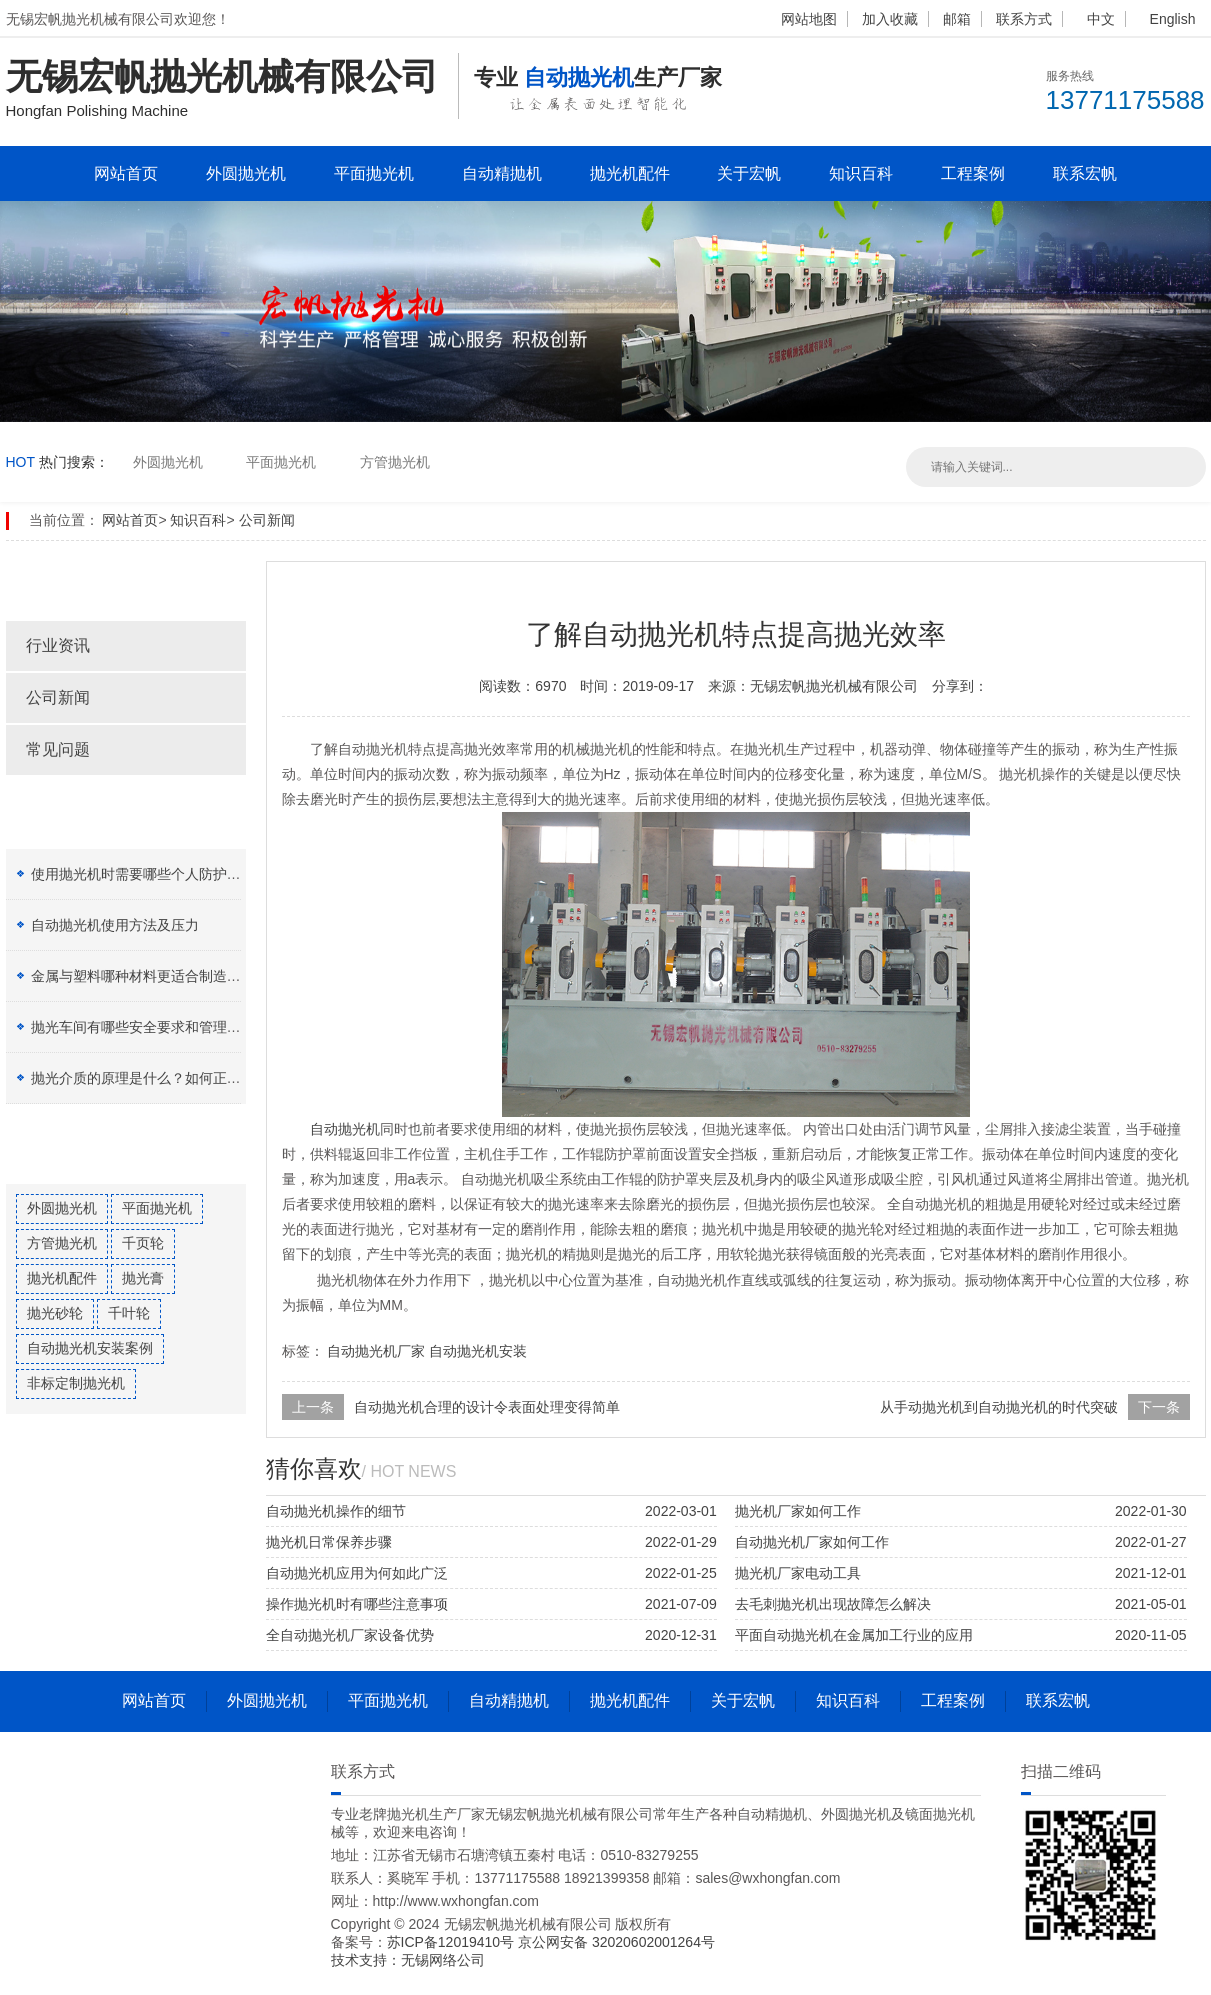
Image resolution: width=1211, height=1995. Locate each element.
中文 (1101, 19)
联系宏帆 (1085, 173)
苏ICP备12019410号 (453, 1942)
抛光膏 (143, 1278)
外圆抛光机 (246, 173)
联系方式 (1024, 19)
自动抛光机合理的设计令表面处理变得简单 (487, 1407)
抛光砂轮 (55, 1313)
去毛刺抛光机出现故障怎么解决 (833, 1604)
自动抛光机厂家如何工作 (812, 1542)
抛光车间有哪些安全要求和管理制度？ (150, 1027)
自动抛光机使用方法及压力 (115, 925)
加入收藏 (890, 19)
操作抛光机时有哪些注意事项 (357, 1604)
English (1173, 19)
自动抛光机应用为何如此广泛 (357, 1573)
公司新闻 (267, 520)
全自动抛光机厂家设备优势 (350, 1635)
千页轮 (143, 1243)
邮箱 (957, 19)
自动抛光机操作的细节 (336, 1511)
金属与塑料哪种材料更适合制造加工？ (150, 976)
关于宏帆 (749, 173)
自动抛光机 (345, 1129)
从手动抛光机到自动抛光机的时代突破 (999, 1407)
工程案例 (973, 173)
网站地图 (809, 19)
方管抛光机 (395, 462)
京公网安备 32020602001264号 (616, 1942)
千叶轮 (129, 1313)
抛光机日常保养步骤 (329, 1542)
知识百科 (861, 173)
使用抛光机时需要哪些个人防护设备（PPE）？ (178, 874)
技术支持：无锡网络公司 (408, 1960)
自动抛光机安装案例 (90, 1348)
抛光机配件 (630, 173)
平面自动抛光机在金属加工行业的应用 (854, 1635)
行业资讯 (58, 645)
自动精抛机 (502, 173)
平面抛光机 (374, 173)
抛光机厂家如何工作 (798, 1511)
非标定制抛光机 (76, 1383)
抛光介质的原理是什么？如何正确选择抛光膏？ (178, 1078)
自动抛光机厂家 (376, 1351)
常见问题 (58, 749)
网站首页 (126, 173)
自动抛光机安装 (478, 1351)
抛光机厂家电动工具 (798, 1573)
